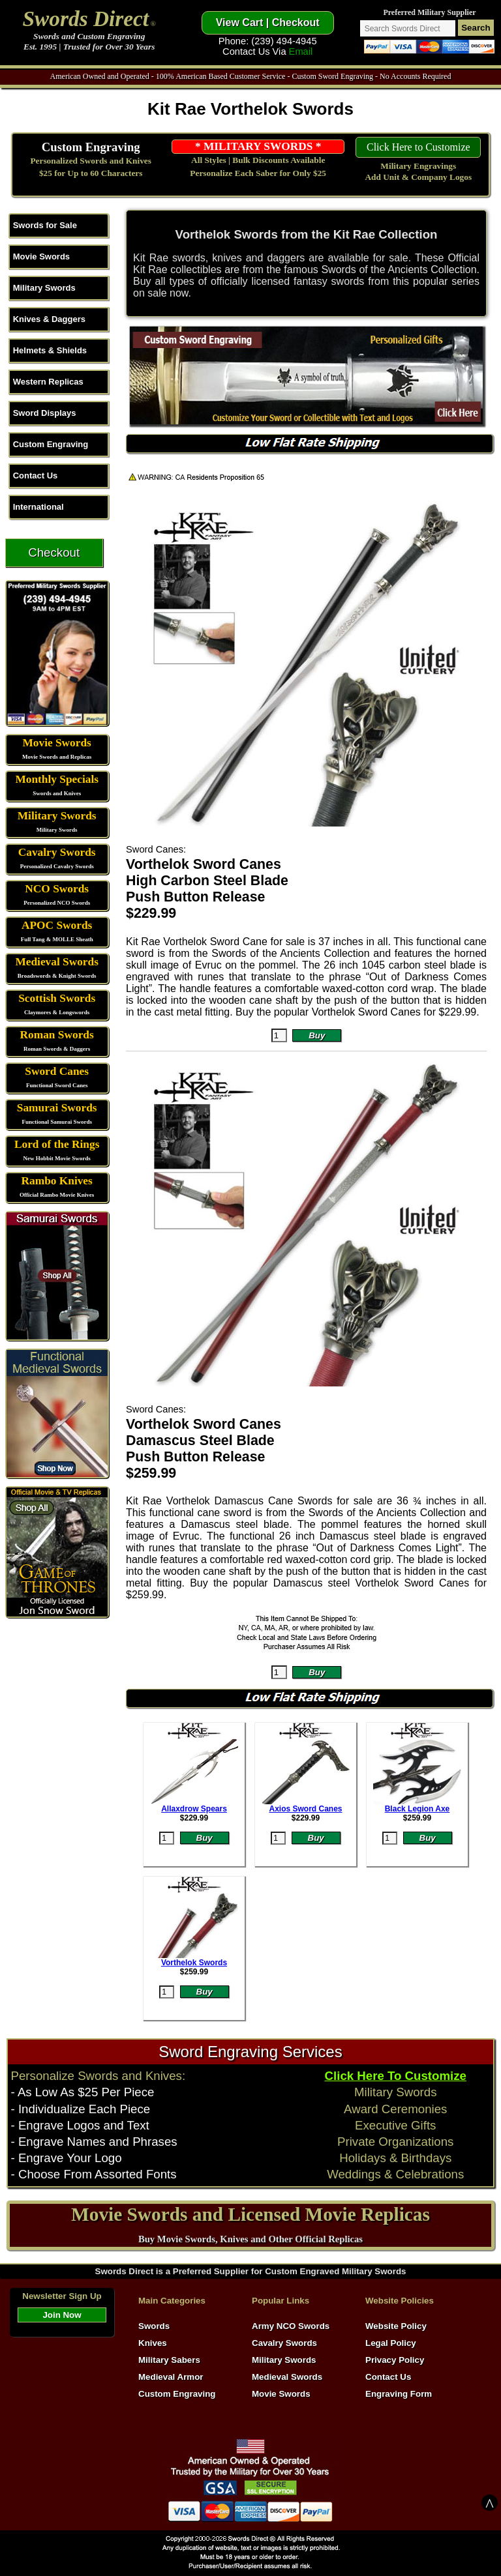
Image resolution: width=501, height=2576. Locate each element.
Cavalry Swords (57, 852)
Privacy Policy (394, 2360)
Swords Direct (86, 19)
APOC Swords (57, 925)
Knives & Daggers (49, 319)
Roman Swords (57, 1035)
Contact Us (35, 475)
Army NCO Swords (290, 2326)
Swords (154, 2326)
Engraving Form (398, 2394)
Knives (152, 2343)
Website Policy (396, 2326)
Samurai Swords (57, 1108)
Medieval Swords (57, 962)
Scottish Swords (56, 998)
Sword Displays (44, 413)
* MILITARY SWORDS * (258, 146)
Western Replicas (48, 382)
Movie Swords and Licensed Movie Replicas (250, 2214)
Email (301, 51)
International (38, 507)
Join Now (61, 2315)
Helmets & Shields (50, 350)
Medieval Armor (171, 2377)
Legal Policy (390, 2343)
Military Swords (44, 288)
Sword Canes (57, 1071)
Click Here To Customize (395, 2076)
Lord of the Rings (56, 1144)
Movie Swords (41, 256)
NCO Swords (57, 889)
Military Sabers (169, 2360)
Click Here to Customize (418, 147)
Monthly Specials (57, 779)
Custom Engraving (91, 147)
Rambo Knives (57, 1181)
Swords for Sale (45, 225)
